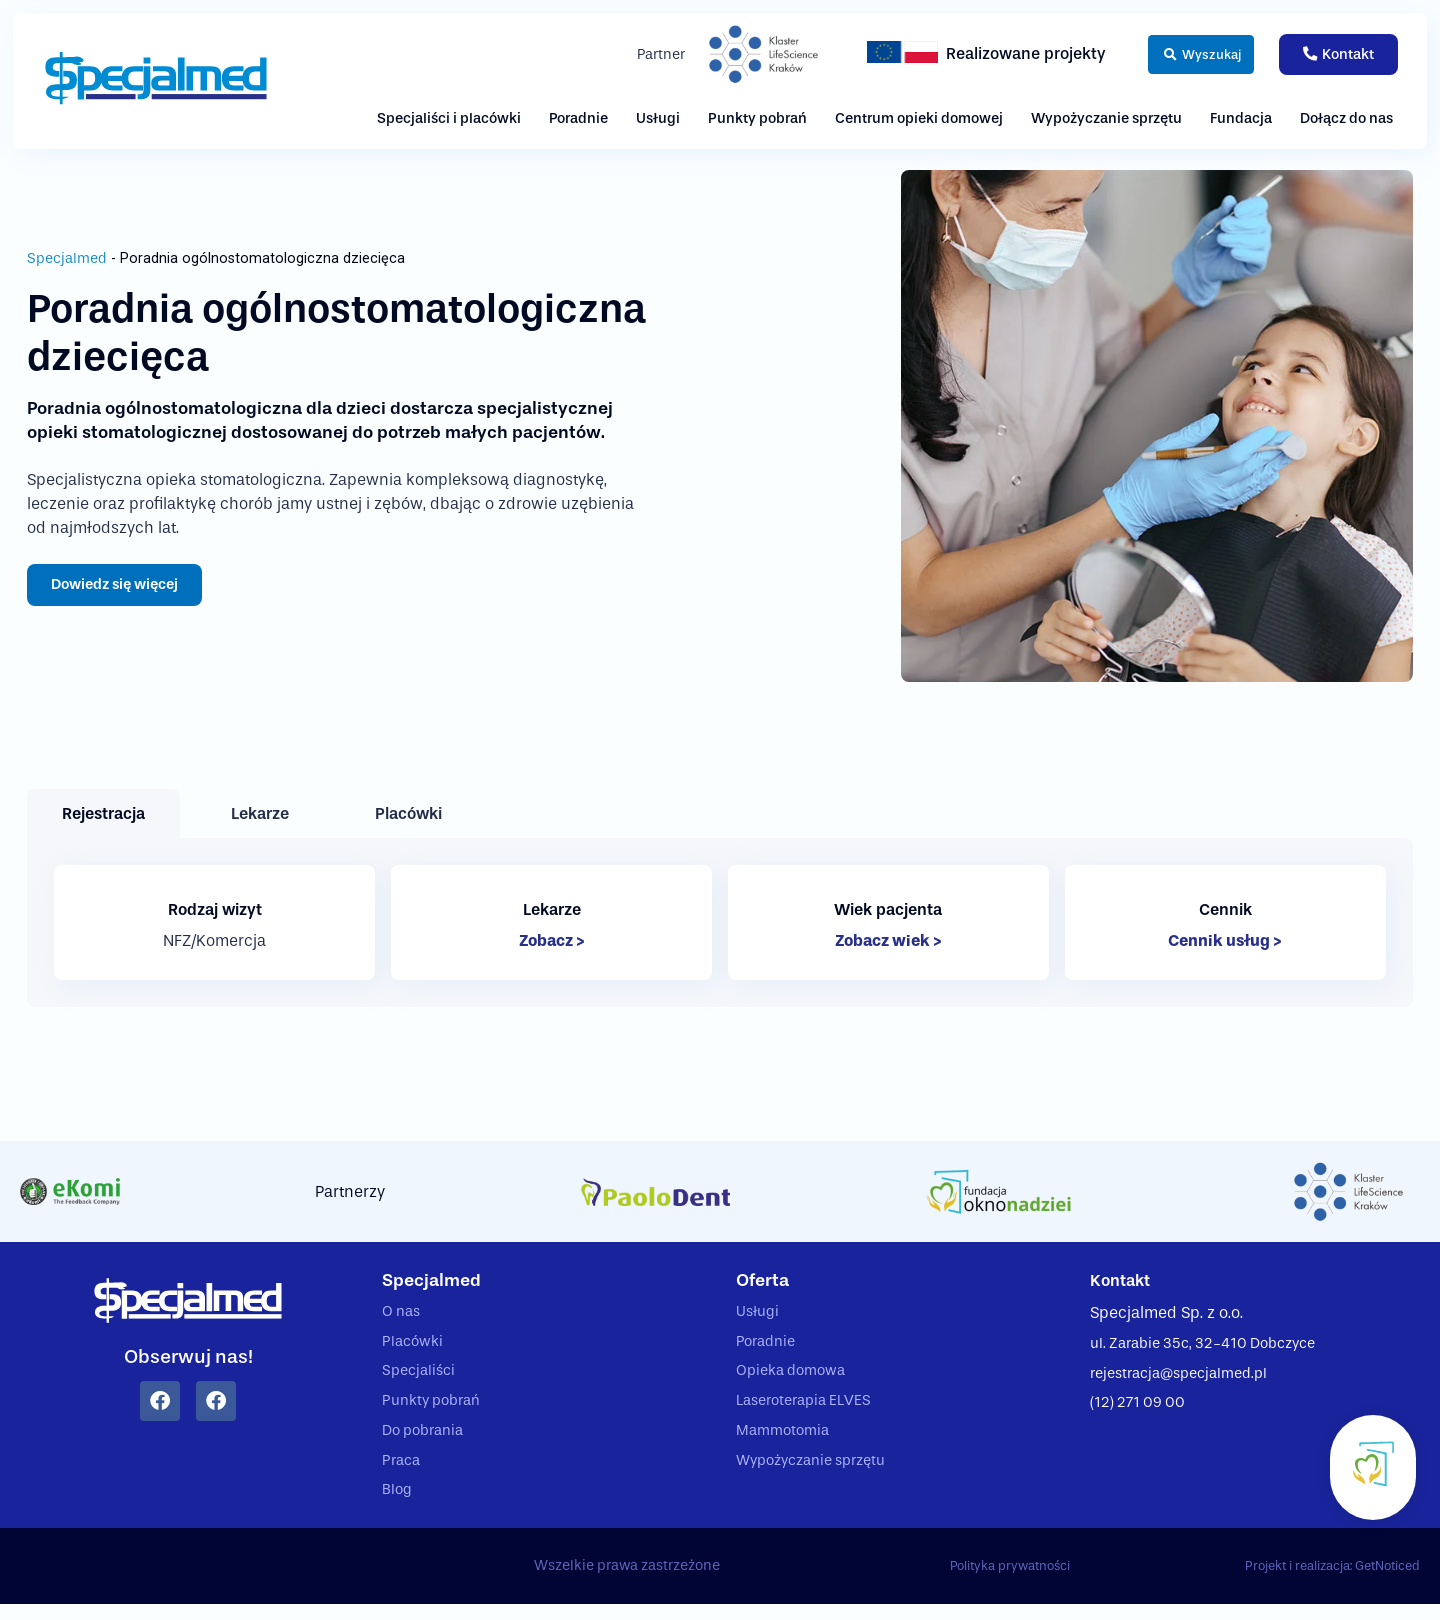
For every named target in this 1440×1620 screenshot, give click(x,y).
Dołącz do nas (1346, 118)
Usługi (658, 118)
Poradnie (578, 118)
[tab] (103, 813)
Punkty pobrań (757, 118)
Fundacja (1241, 118)
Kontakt (1123, 1280)
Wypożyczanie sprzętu (1106, 118)
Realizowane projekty (1000, 53)
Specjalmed (67, 257)
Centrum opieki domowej (919, 118)
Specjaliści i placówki (449, 118)
